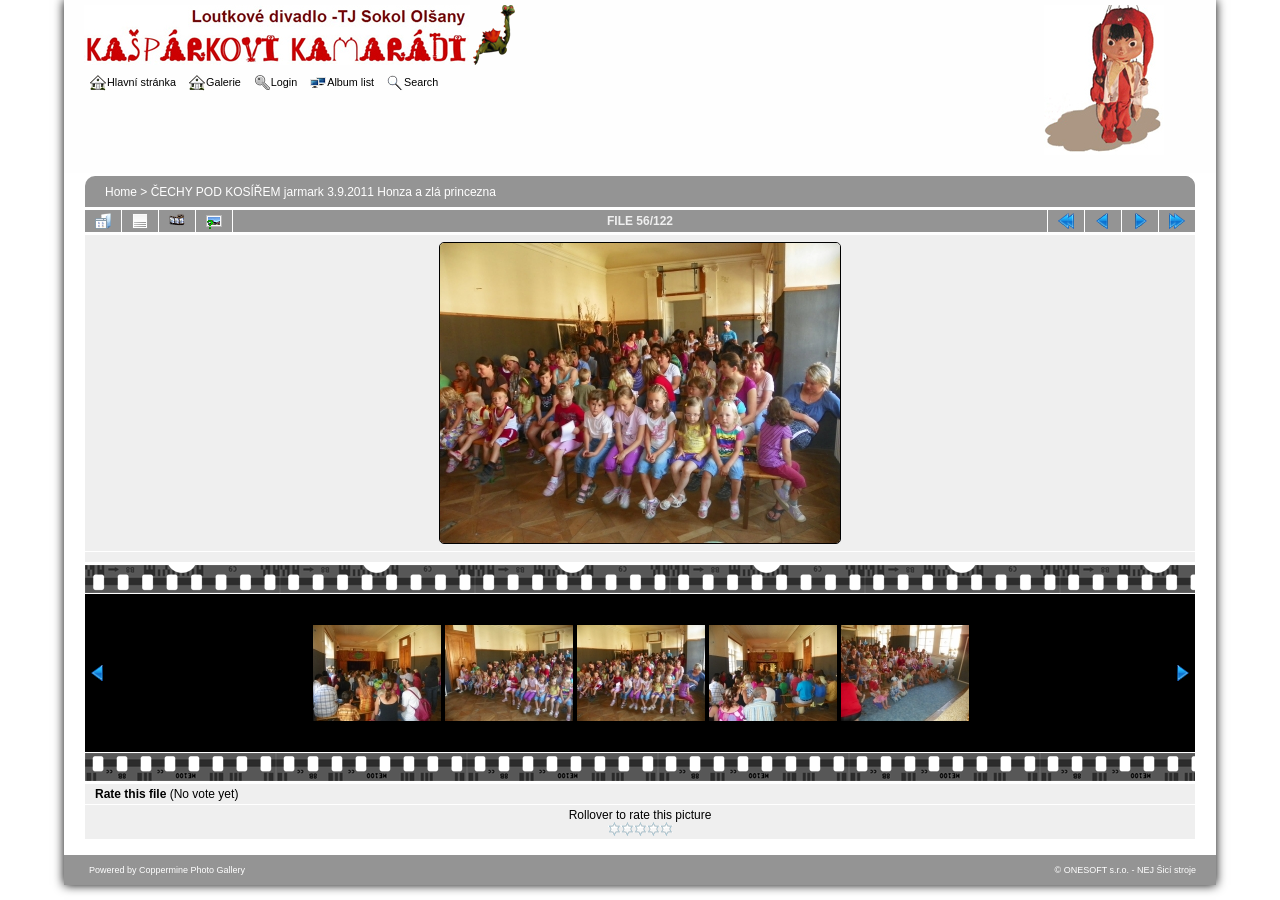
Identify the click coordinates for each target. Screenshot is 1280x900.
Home (121, 192)
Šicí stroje (1176, 870)
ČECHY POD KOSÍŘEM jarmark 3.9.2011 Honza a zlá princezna (323, 192)
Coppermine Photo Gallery (192, 870)
